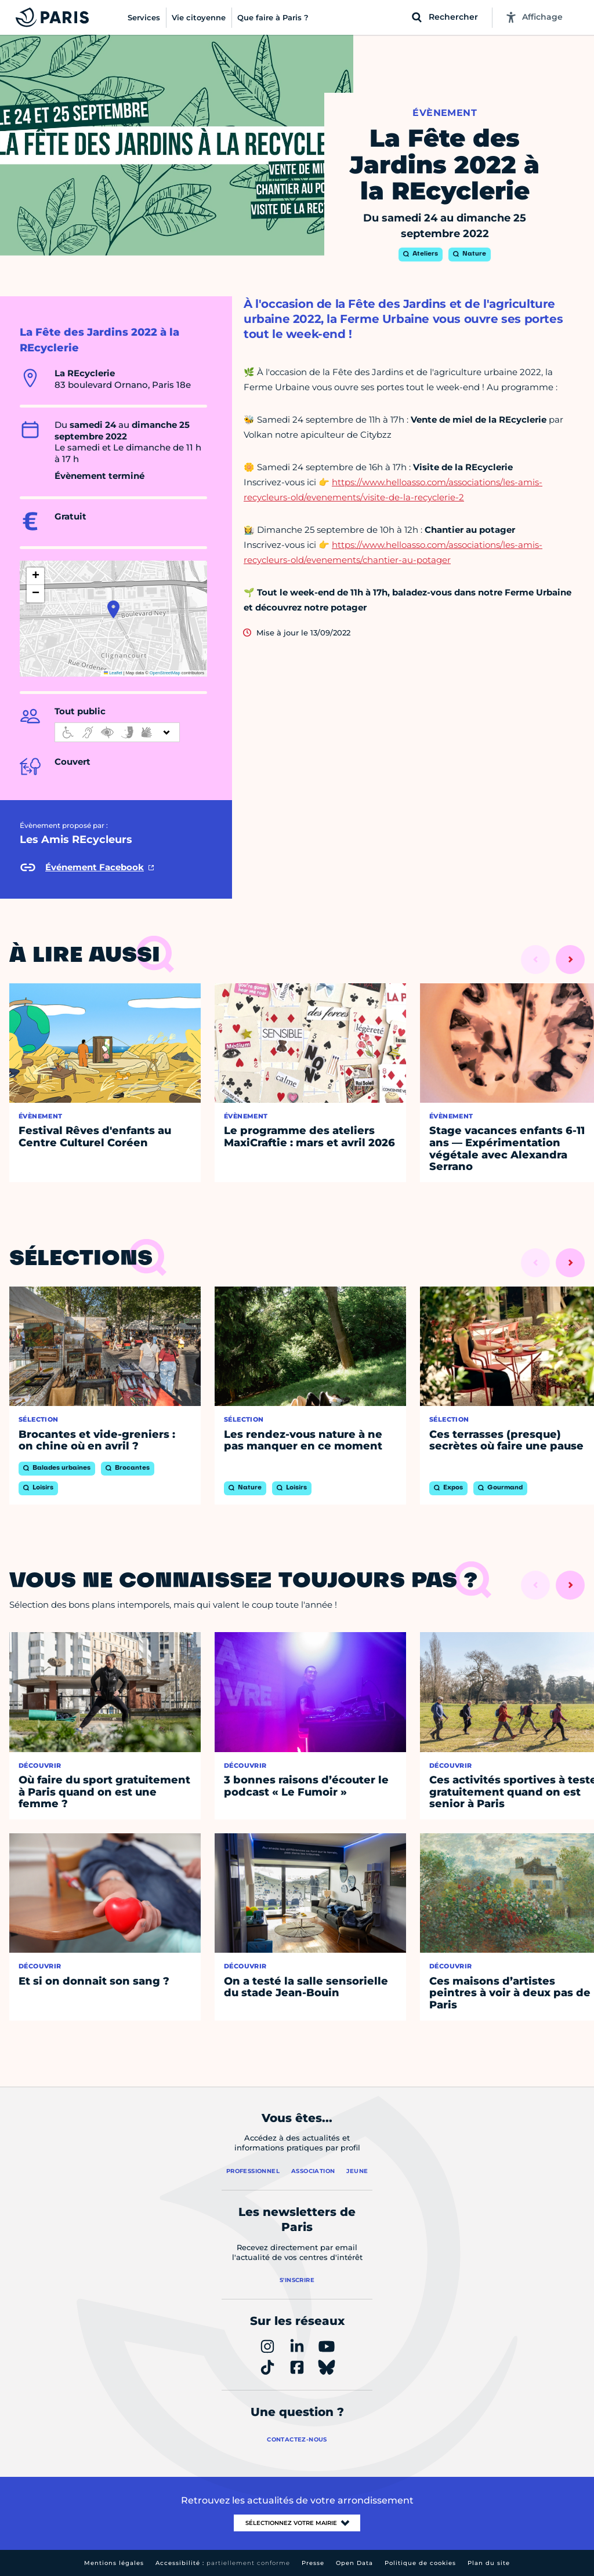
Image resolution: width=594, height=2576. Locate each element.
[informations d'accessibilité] (117, 732)
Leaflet (113, 672)
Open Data (354, 2563)
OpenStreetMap (165, 672)
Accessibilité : (222, 2563)
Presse (313, 2563)
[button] (113, 609)
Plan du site (489, 2563)
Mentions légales (114, 2563)
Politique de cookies (420, 2563)
